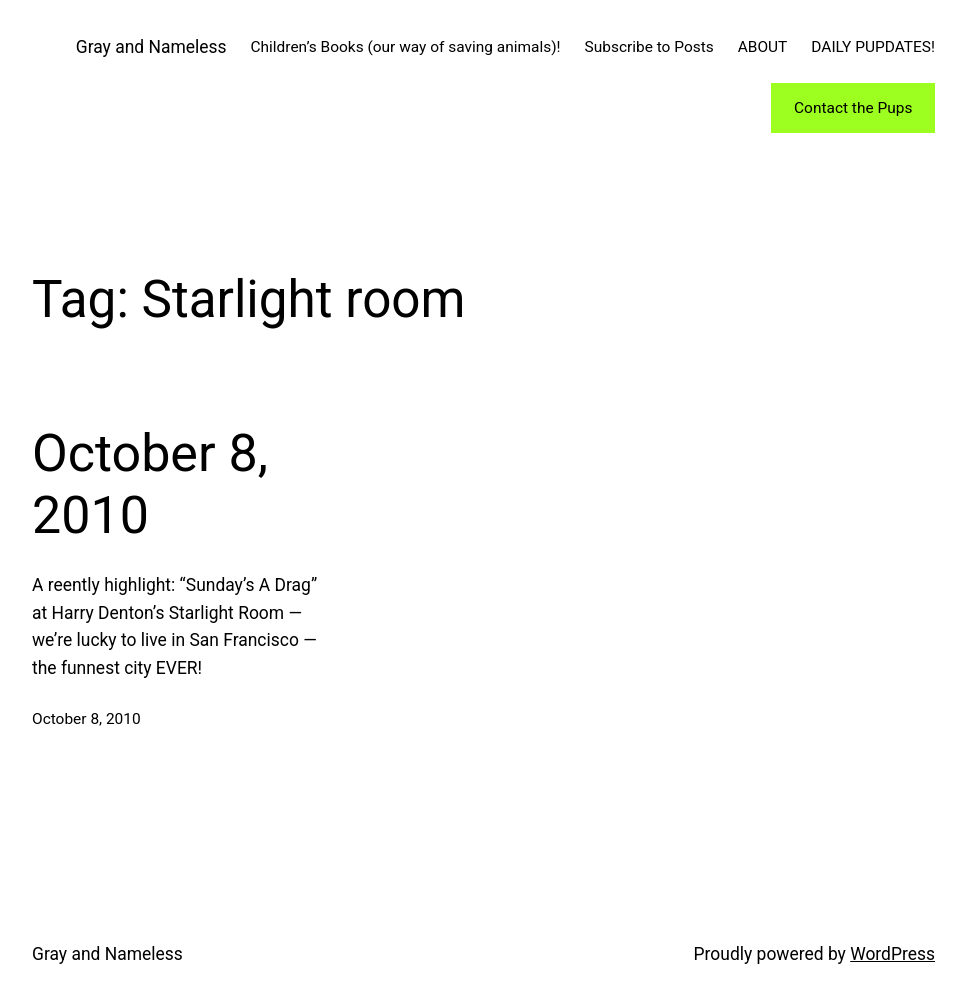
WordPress (892, 954)
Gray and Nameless (151, 47)
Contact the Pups (853, 108)
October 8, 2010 (150, 484)
